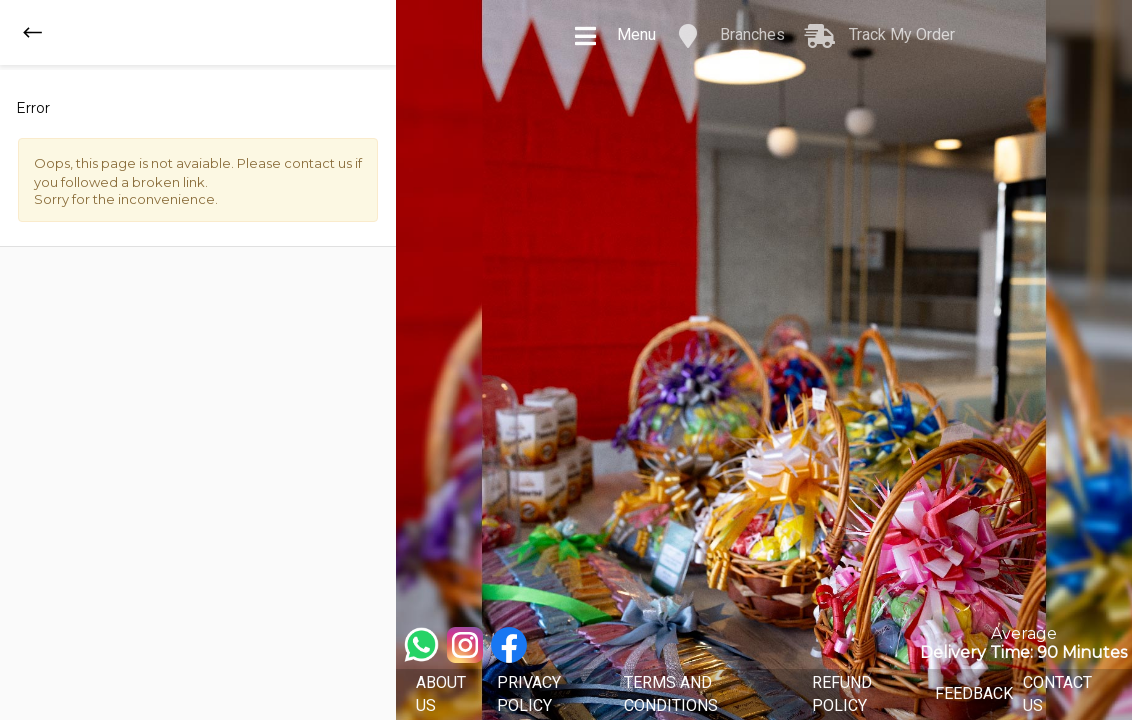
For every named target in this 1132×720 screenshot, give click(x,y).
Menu (614, 36)
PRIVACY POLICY (529, 694)
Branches (730, 36)
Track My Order (880, 36)
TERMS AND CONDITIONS (671, 694)
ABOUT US (441, 694)
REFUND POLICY (842, 694)
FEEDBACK (974, 693)
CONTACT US (1057, 694)
